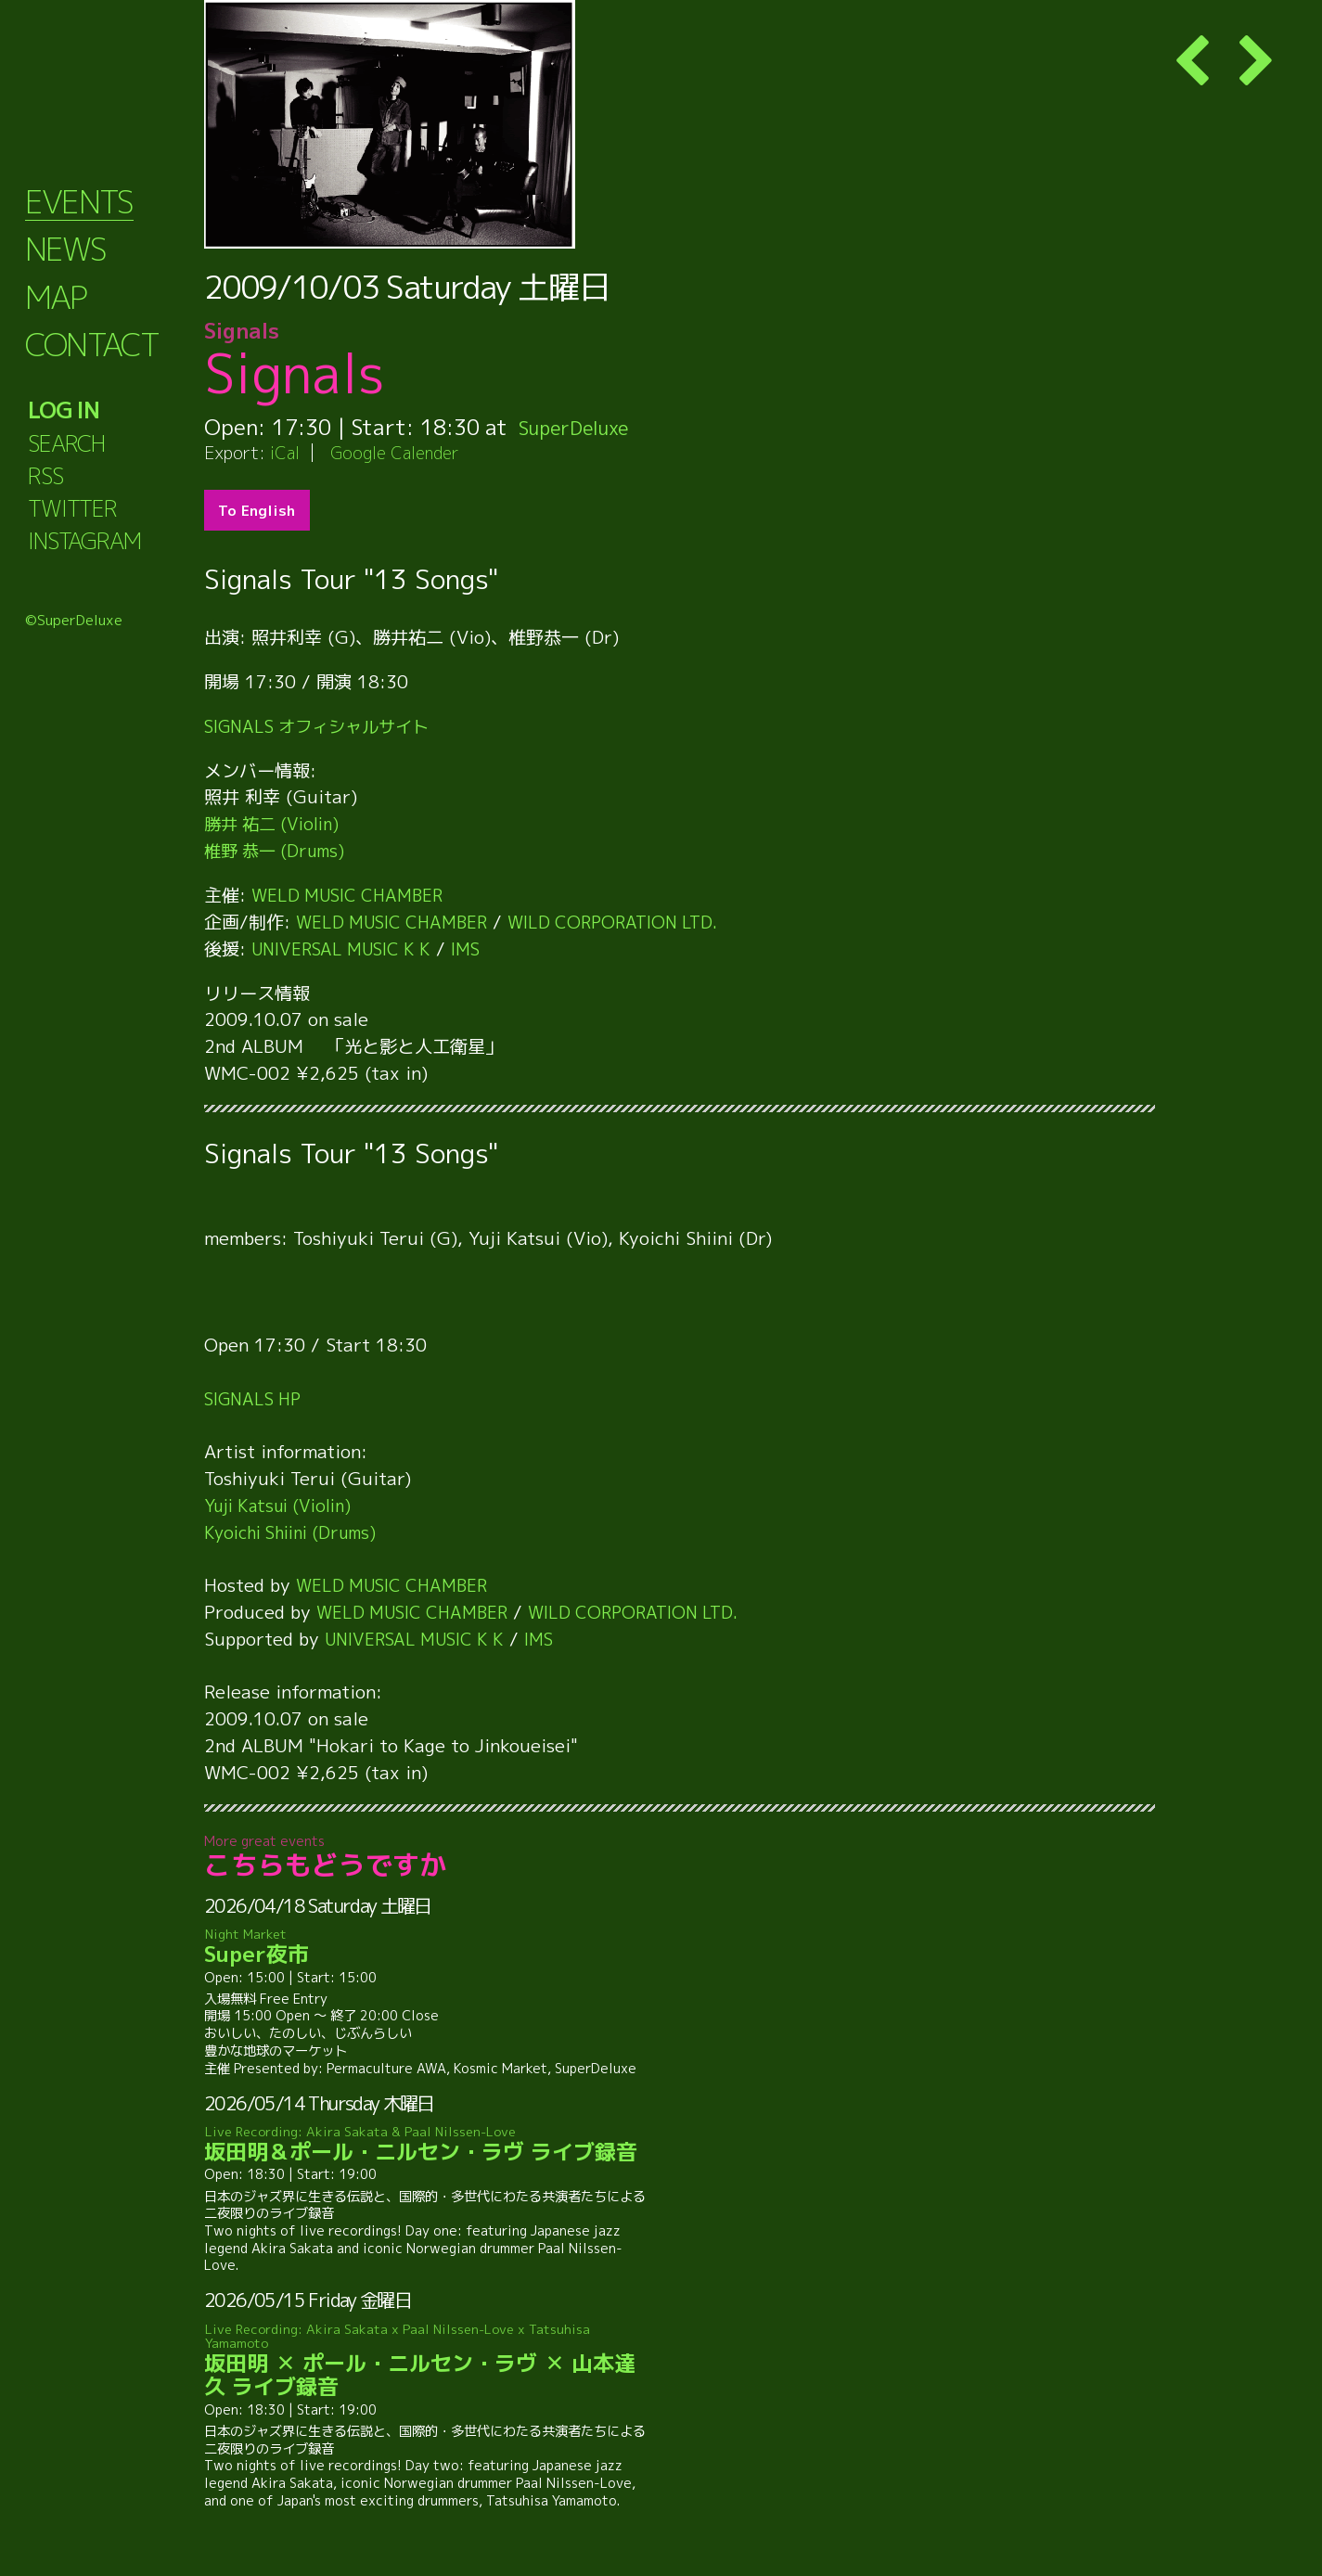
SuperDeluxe (582, 427)
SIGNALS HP (256, 1398)
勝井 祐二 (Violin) (276, 823)
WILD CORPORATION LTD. (628, 921)
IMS (479, 948)
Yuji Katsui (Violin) (284, 1505)
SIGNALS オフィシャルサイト (323, 725)
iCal (286, 452)
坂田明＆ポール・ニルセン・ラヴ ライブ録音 (427, 2144)
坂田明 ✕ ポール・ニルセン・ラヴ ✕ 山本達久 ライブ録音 (427, 2360)
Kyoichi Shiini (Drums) (298, 1531)
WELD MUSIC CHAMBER (352, 894)
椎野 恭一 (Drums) (279, 850)
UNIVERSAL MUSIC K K (347, 948)
